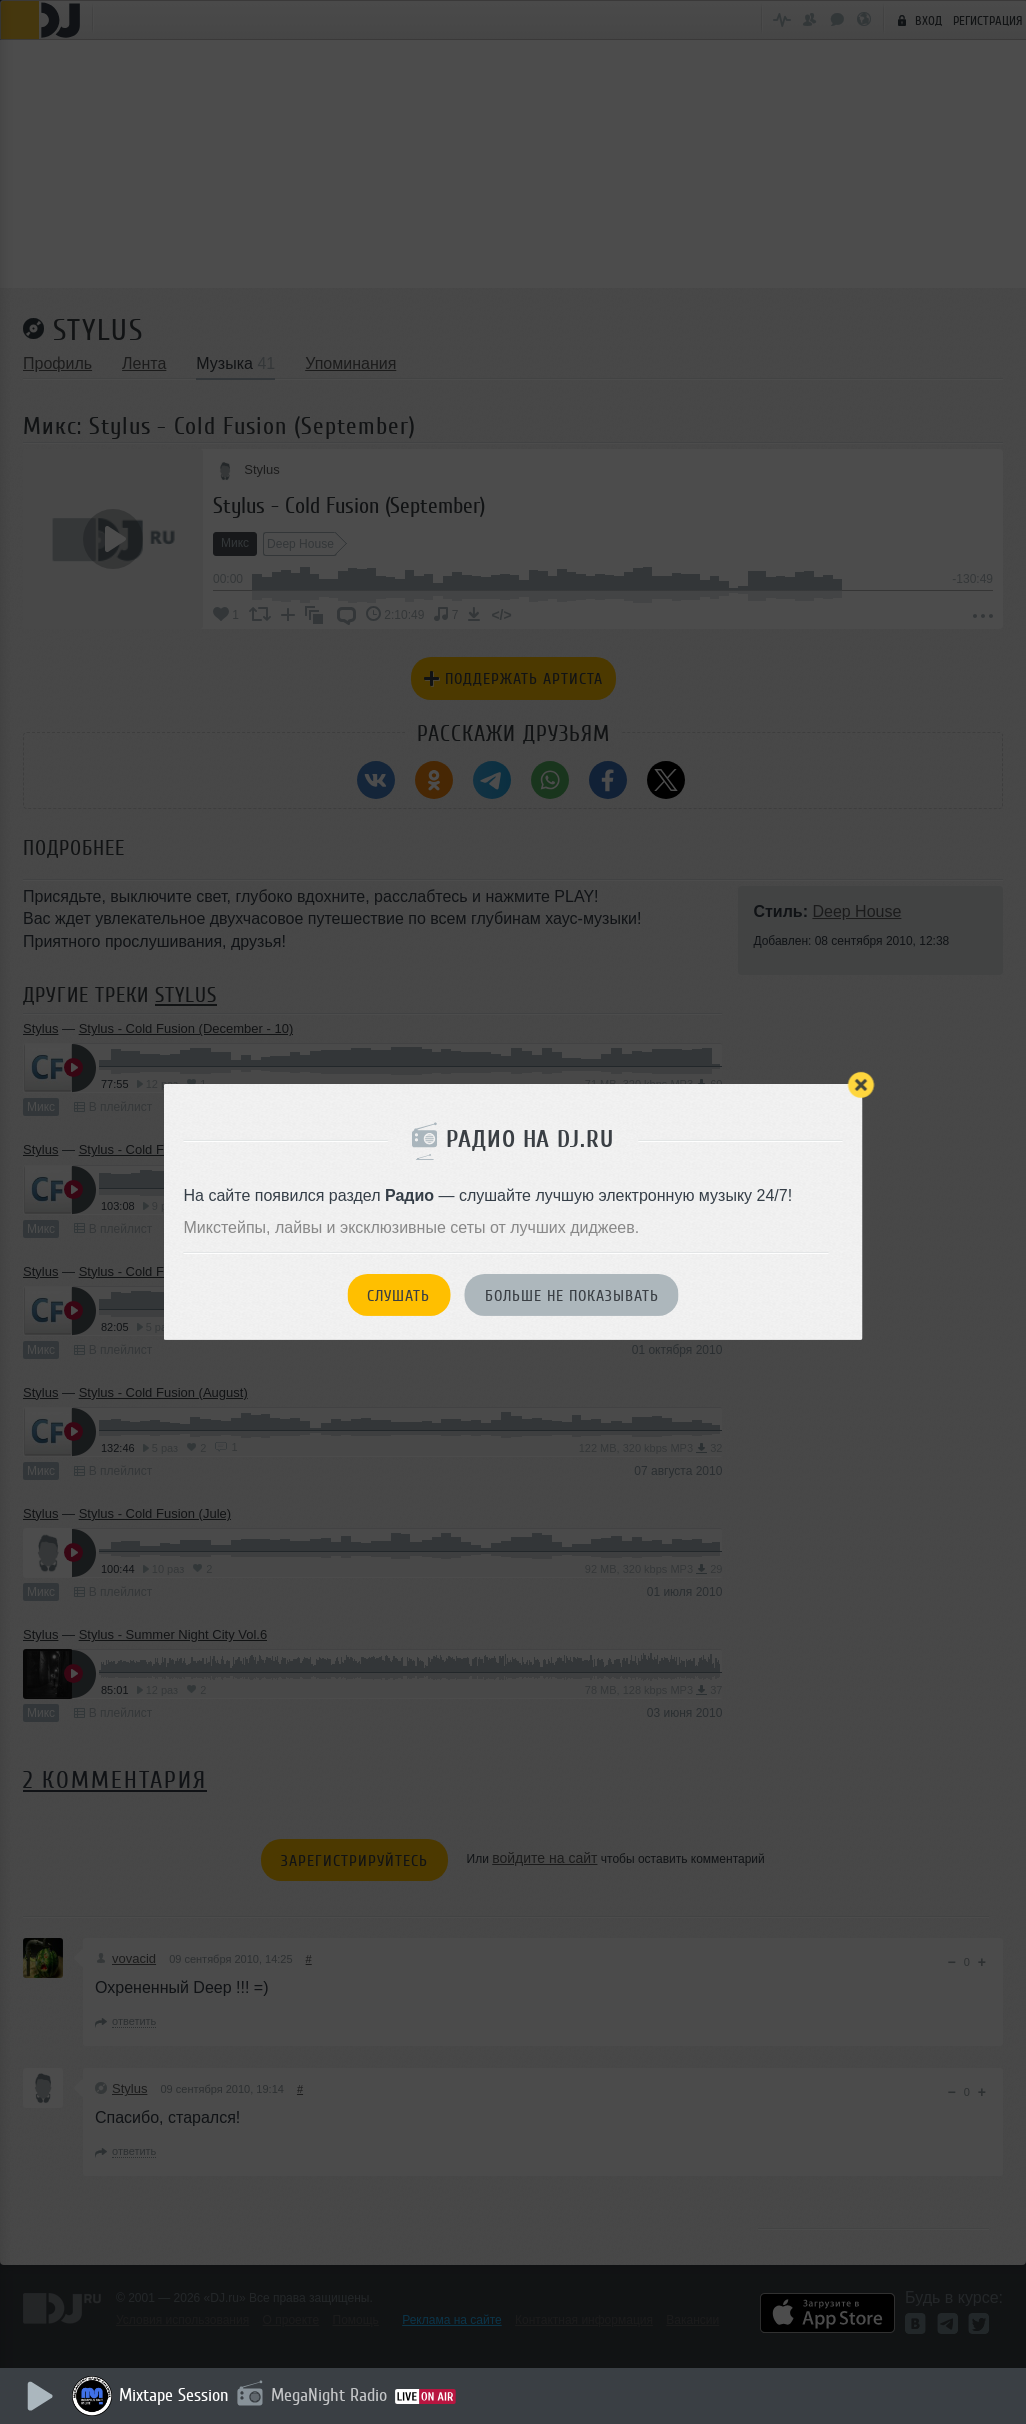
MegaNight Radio (332, 2395)
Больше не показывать (572, 1296)
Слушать (398, 1296)
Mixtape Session (177, 2395)
